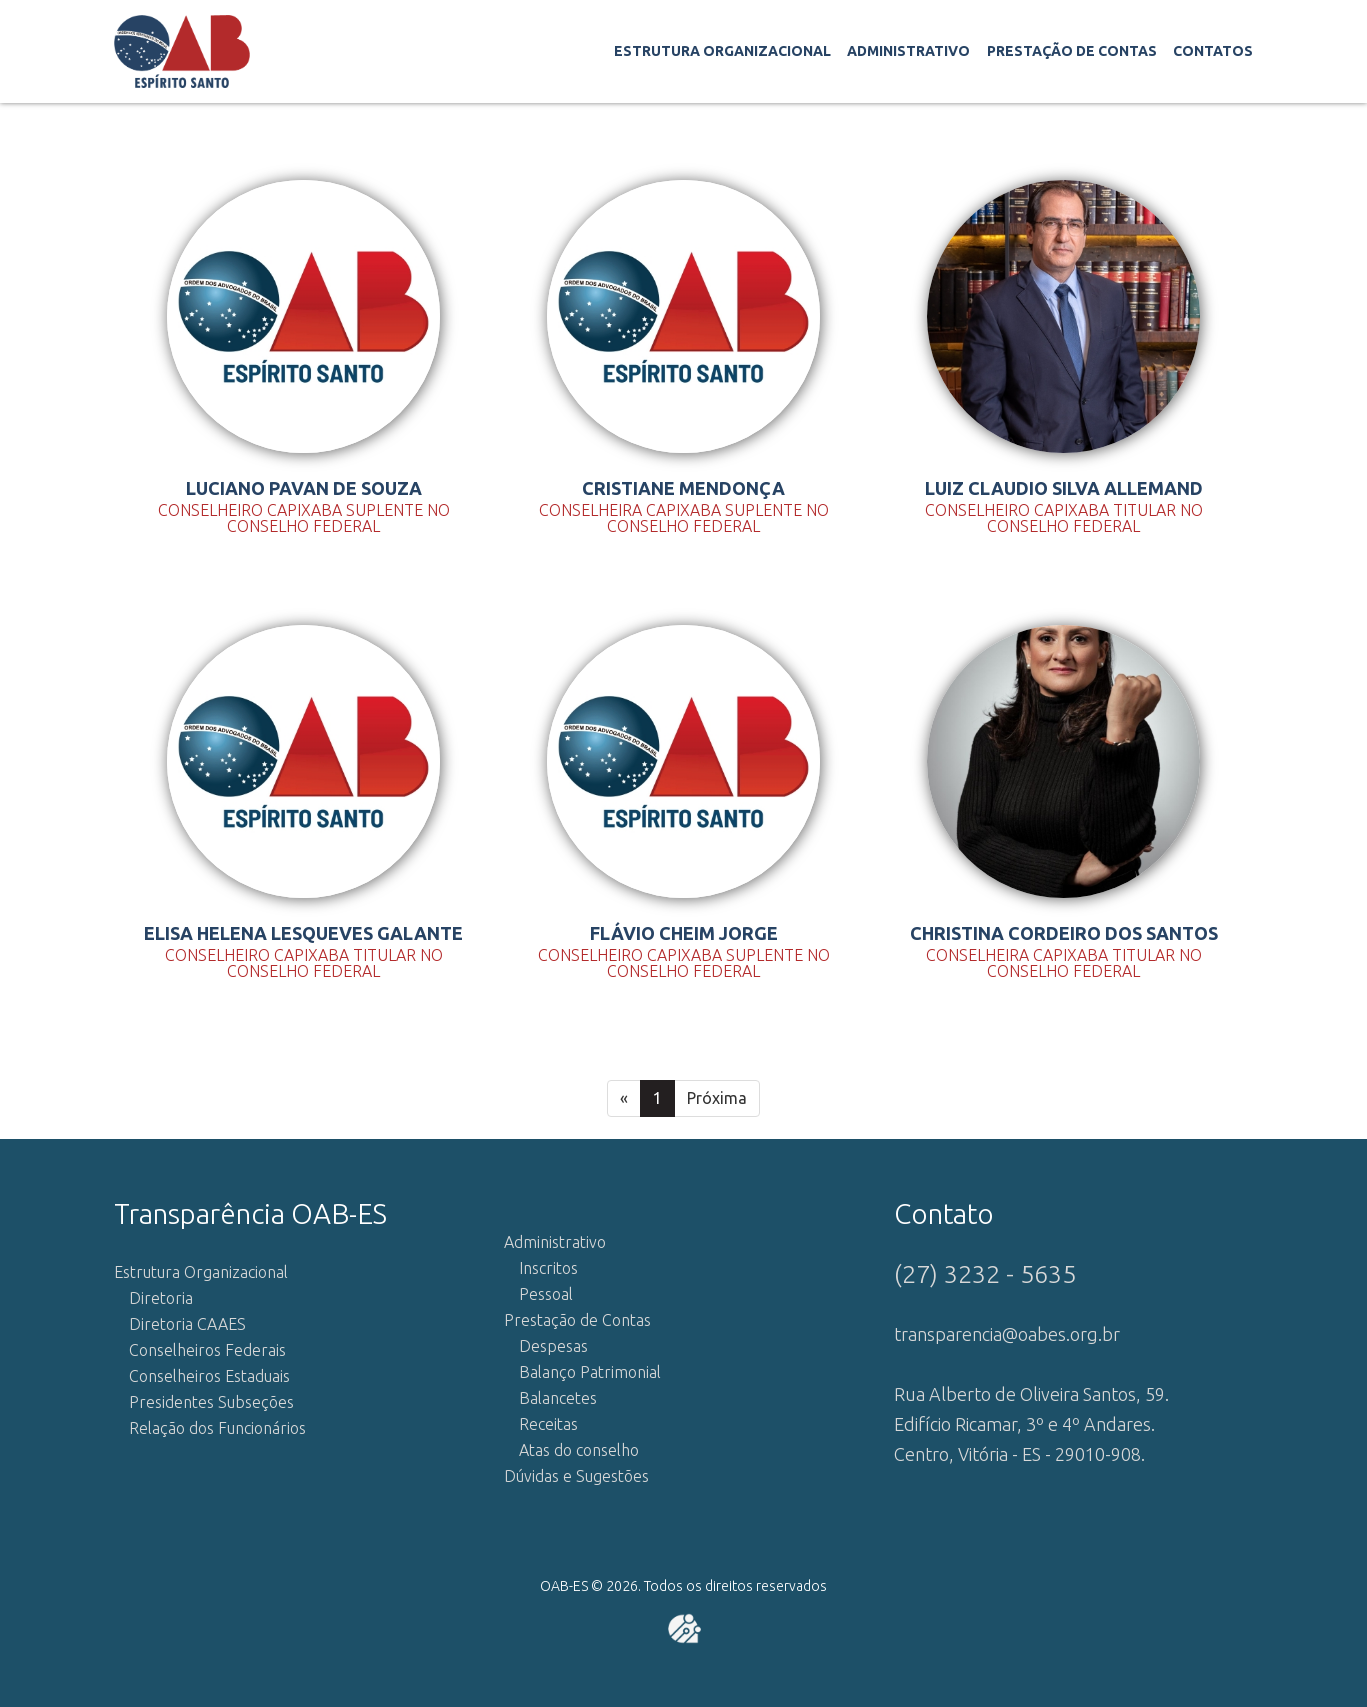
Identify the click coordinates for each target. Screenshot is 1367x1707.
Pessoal (546, 1294)
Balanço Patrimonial (590, 1372)
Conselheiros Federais (207, 1350)
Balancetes (558, 1398)
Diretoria (161, 1298)
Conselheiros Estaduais (209, 1376)
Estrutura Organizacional (722, 51)
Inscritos (548, 1268)
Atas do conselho (579, 1450)
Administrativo (908, 51)
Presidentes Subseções (211, 1402)
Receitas (548, 1424)
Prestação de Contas (1072, 51)
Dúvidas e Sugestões (576, 1476)
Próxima (717, 1098)
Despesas (553, 1346)
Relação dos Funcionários (217, 1428)
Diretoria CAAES (187, 1324)
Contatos (1213, 51)
